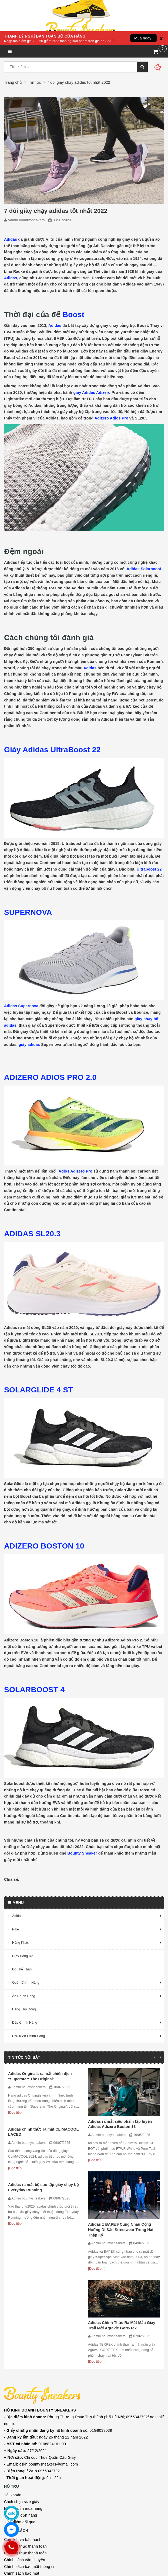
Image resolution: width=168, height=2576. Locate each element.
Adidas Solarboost (144, 569)
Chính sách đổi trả (20, 2447)
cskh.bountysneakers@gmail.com (41, 2331)
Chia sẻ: (11, 1879)
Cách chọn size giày (21, 2369)
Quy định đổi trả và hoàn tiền (29, 2461)
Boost (75, 314)
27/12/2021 (25, 2318)
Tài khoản (12, 2362)
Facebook (22, 2480)
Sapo (33, 2572)
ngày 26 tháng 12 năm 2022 (46, 2304)
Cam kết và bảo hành (22, 2407)
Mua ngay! (143, 38)
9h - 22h (32, 2345)
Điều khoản (14, 2468)
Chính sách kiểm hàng (23, 2454)
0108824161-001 (36, 2311)
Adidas (10, 239)
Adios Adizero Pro (75, 1171)
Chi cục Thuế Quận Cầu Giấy (40, 2324)
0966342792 (32, 2338)
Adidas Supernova (21, 1006)
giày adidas (29, 1044)
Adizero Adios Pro (111, 418)
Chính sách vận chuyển (24, 2427)
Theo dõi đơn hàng (20, 2382)
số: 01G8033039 (58, 2297)
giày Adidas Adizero (91, 392)
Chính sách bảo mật (21, 2441)
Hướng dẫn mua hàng (23, 2376)
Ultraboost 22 (149, 869)
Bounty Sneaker (82, 1853)
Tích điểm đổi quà (19, 2389)
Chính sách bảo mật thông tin (29, 2434)
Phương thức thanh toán (25, 2414)
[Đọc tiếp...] (17, 2112)
